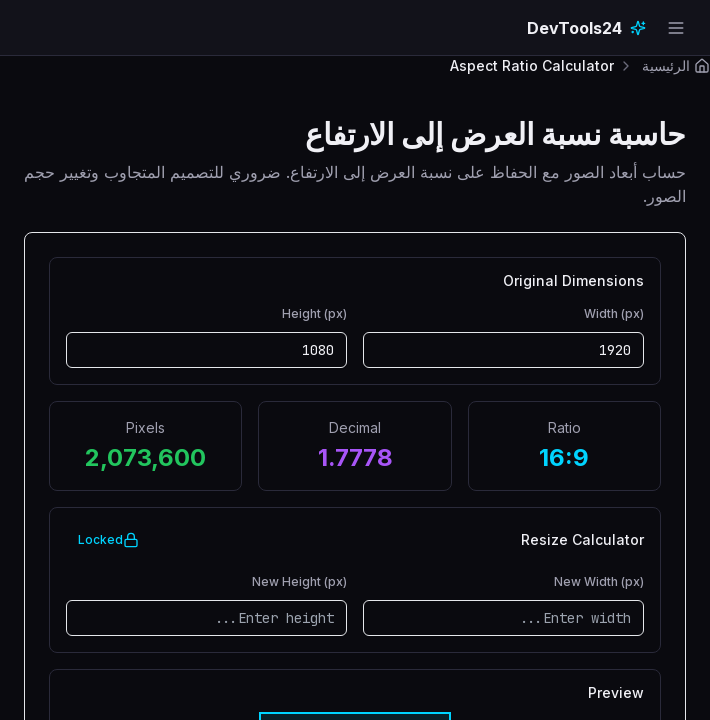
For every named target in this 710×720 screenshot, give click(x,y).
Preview (616, 693)
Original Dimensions (573, 281)
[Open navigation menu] (676, 28)
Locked (108, 540)
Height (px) (314, 313)
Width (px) (614, 313)
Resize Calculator (582, 540)
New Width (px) (599, 581)
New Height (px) (299, 581)
